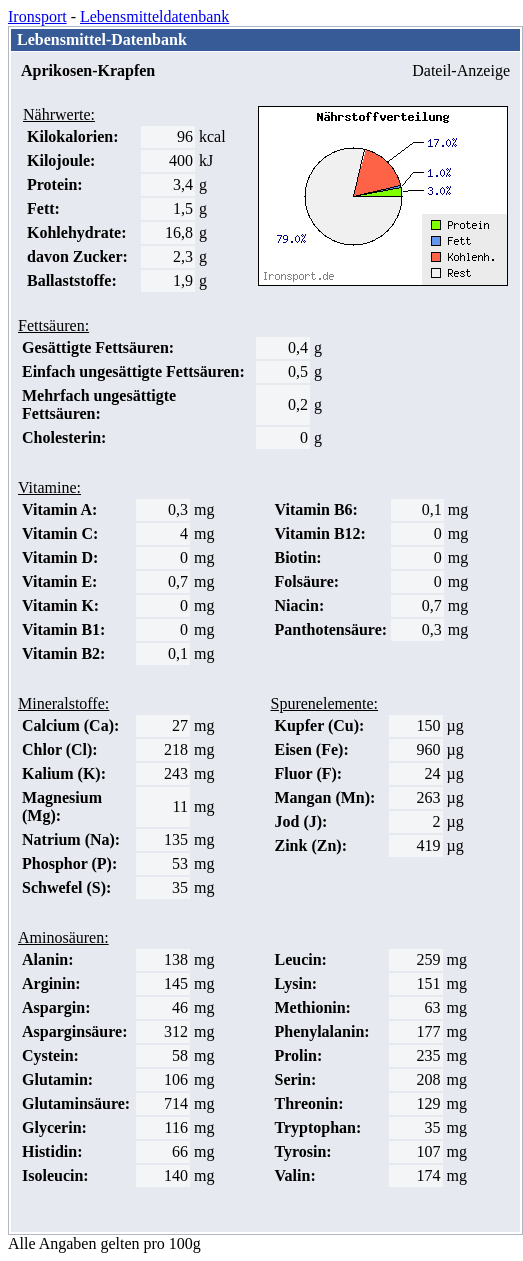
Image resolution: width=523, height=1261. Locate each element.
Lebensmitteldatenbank (154, 16)
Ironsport (37, 16)
